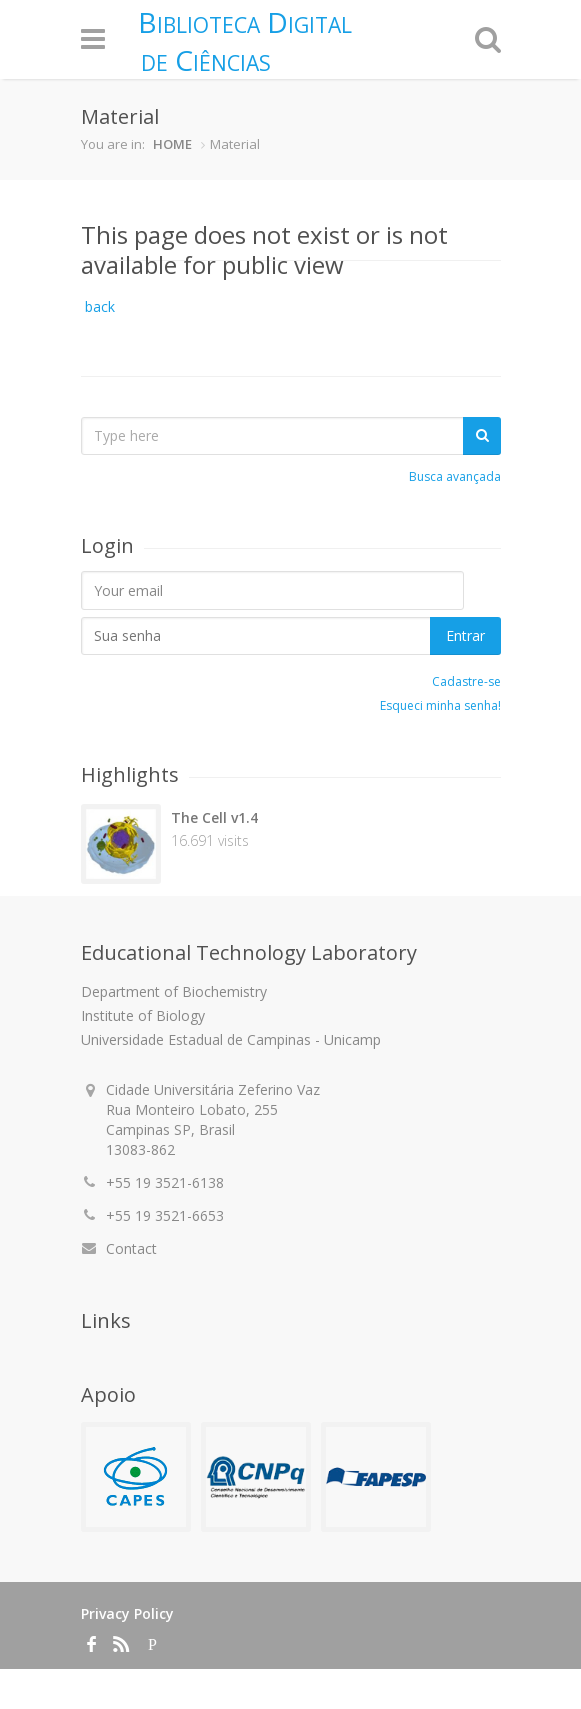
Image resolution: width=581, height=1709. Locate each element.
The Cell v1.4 (214, 817)
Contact (131, 1248)
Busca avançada (455, 476)
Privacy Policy (127, 1613)
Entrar (465, 635)
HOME (172, 144)
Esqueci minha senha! (440, 705)
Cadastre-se (466, 681)
